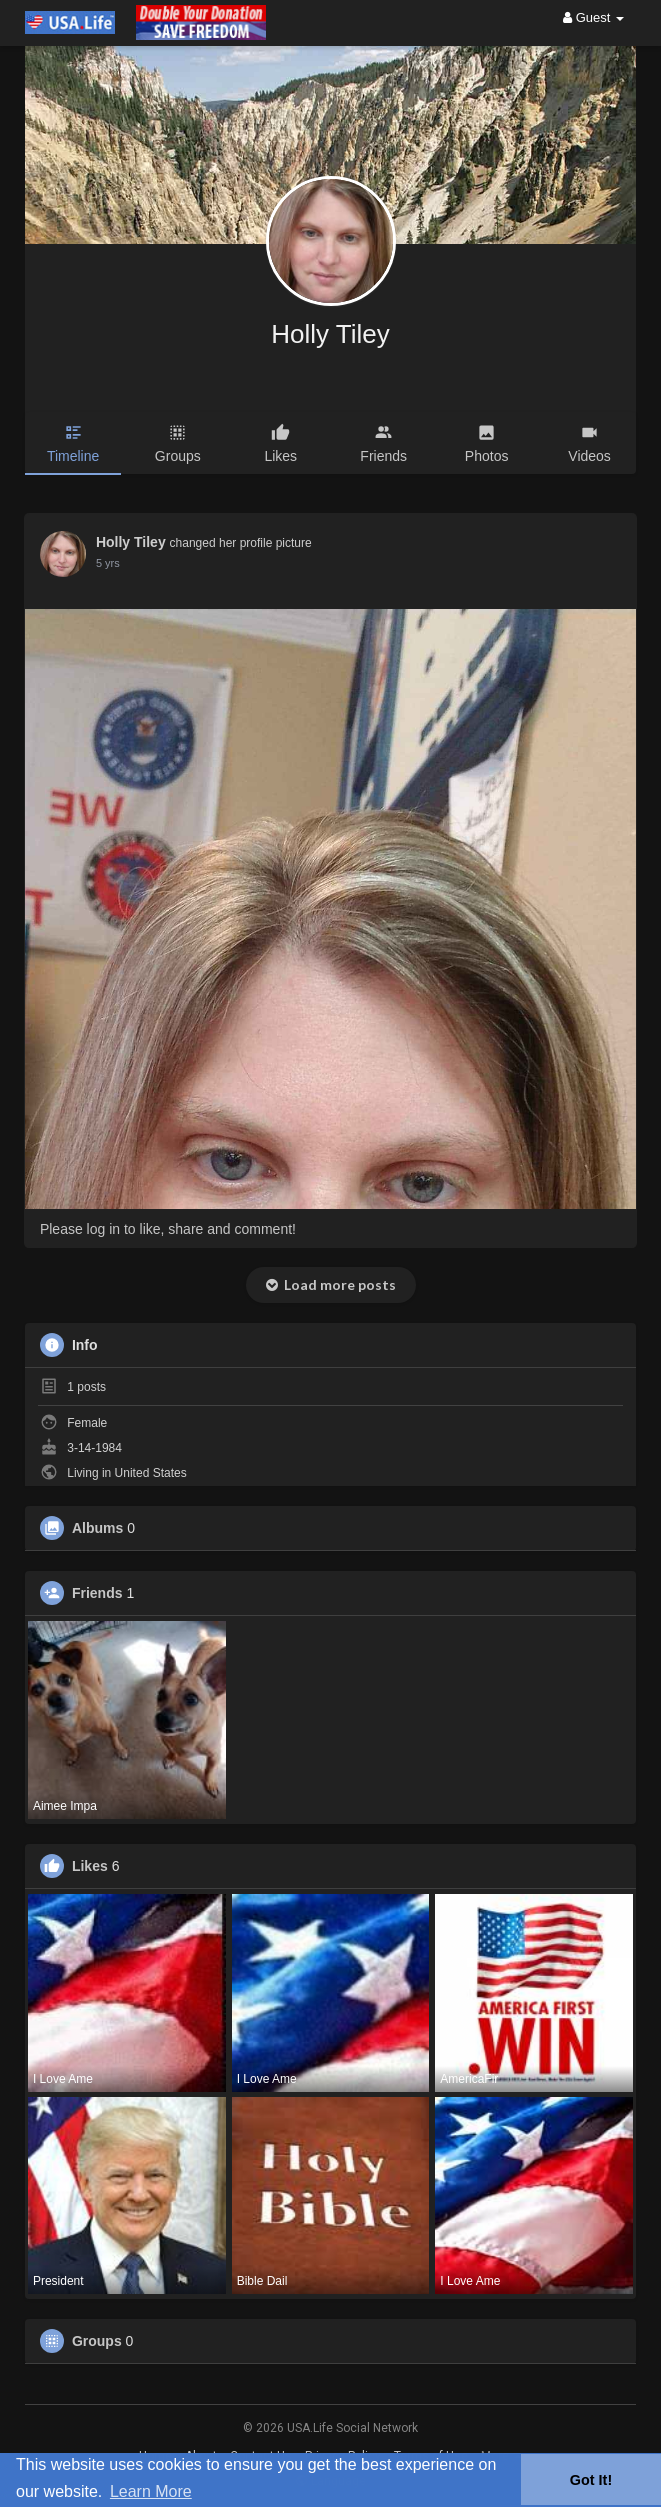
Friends (97, 1593)
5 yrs (108, 563)
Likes (90, 1866)
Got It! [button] (591, 2480)
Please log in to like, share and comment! (168, 1229)
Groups (97, 2341)
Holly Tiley (330, 334)
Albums (97, 1528)
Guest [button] (593, 17)
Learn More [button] (151, 2491)
